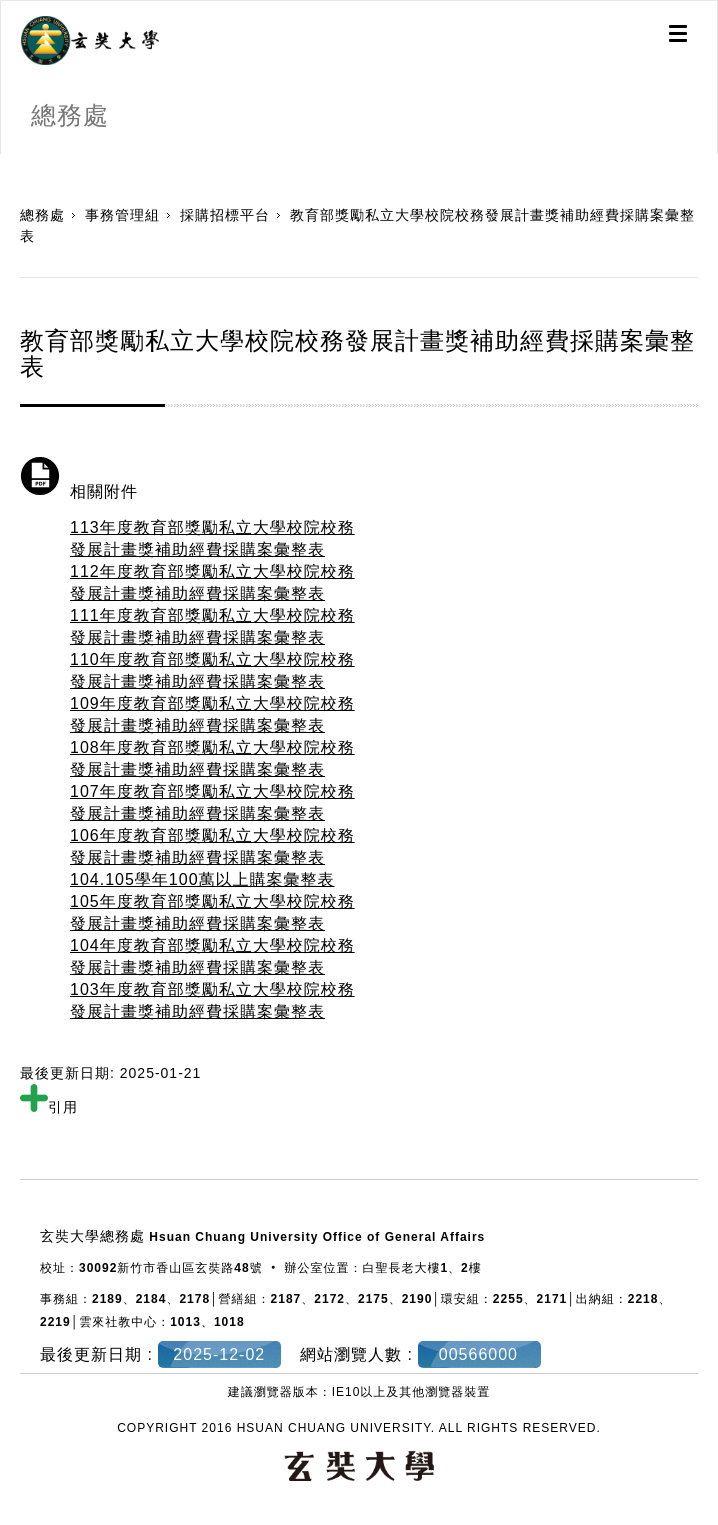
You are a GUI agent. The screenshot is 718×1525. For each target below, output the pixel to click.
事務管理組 (122, 215)
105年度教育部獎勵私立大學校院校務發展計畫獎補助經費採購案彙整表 (212, 912)
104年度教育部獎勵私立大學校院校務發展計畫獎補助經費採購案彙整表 (212, 956)
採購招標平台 (225, 215)
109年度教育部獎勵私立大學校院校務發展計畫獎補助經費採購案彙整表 (212, 714)
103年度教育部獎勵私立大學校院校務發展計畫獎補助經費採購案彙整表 (212, 1000)
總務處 (42, 215)
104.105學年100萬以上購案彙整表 (202, 879)
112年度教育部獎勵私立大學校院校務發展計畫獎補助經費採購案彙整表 (212, 582)
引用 (49, 1107)
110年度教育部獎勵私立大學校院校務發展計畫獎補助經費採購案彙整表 (212, 670)
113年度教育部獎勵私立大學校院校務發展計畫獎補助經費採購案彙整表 (212, 538)
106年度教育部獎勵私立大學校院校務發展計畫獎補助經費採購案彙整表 (212, 846)
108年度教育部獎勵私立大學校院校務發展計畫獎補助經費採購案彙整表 (212, 758)
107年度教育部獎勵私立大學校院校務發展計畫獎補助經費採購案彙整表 (212, 802)
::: (7, 164)
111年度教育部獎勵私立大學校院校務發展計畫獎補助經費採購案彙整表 (212, 626)
